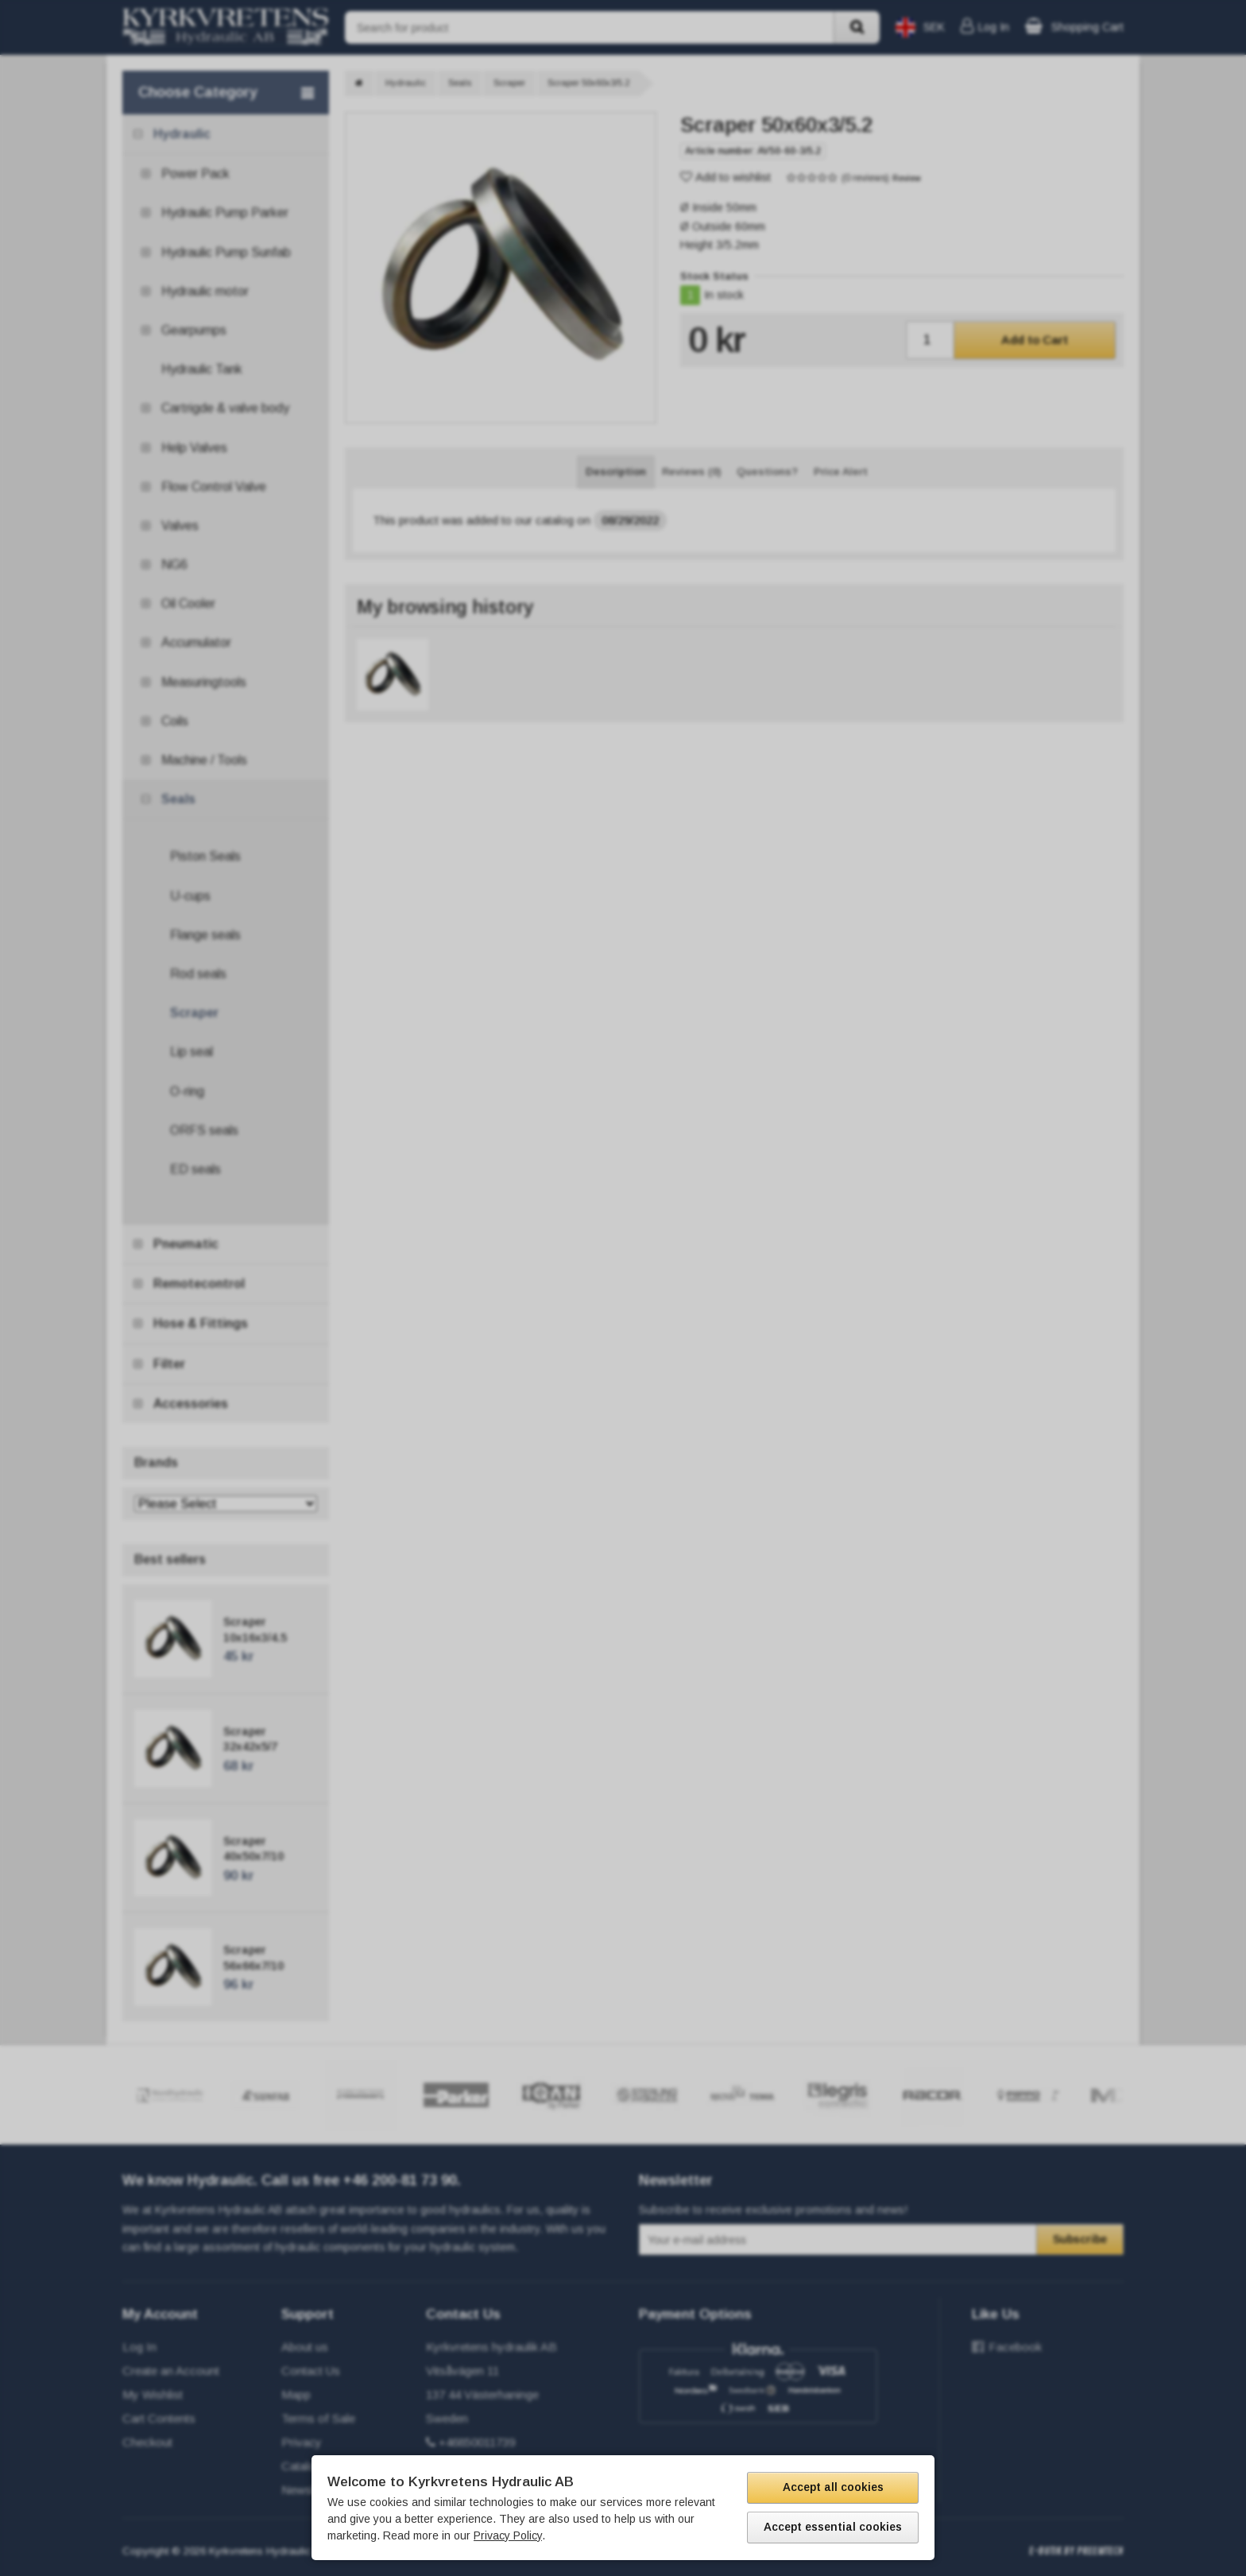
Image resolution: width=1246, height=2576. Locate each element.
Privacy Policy (508, 2535)
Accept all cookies (833, 2487)
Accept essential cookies (833, 2526)
